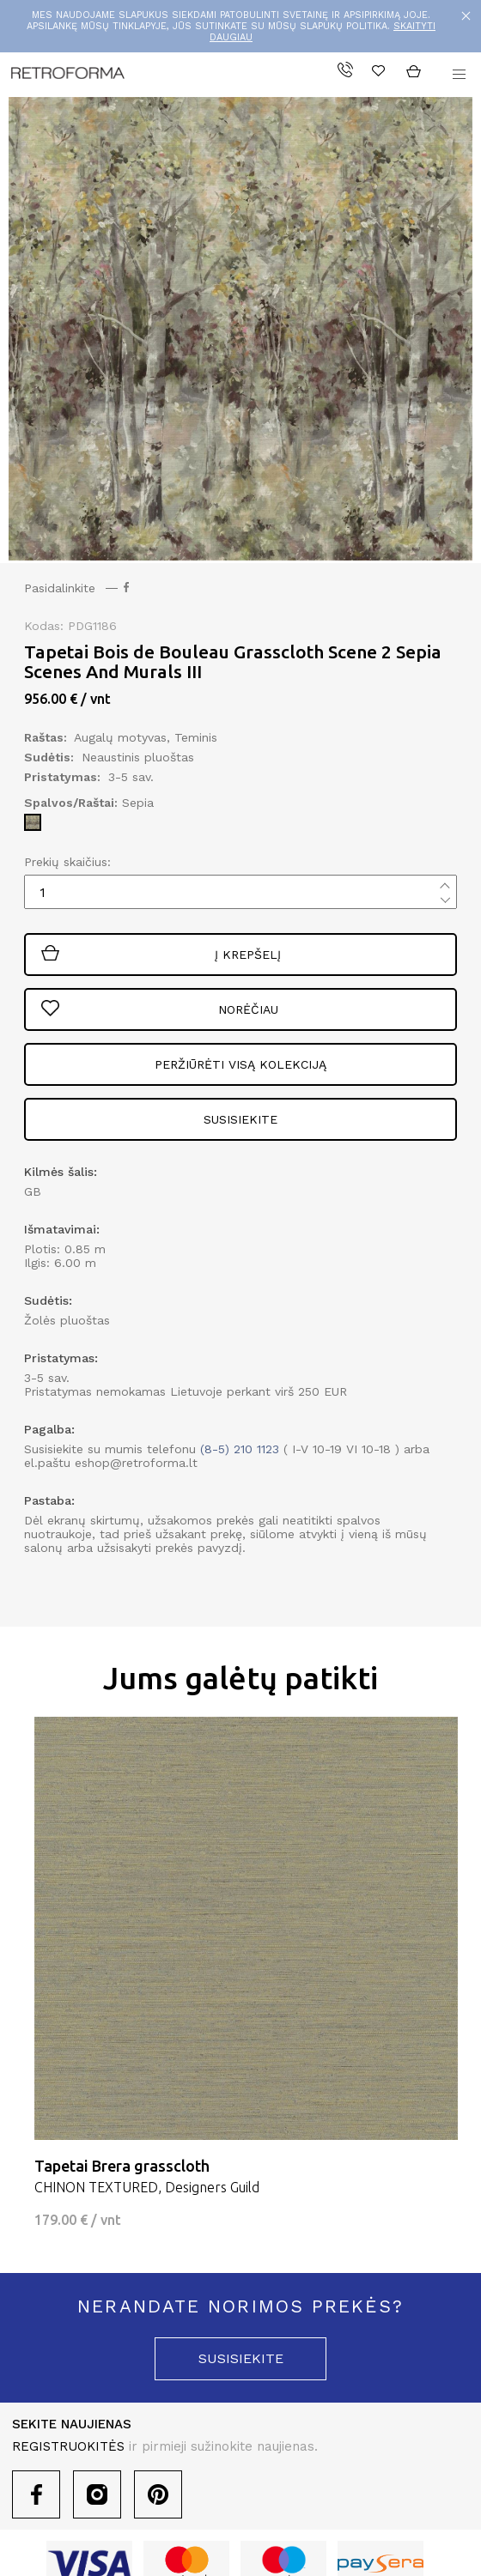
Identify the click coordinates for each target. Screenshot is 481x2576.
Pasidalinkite (76, 588)
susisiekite (240, 2358)
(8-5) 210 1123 (239, 1449)
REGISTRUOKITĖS (68, 2446)
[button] (458, 74)
